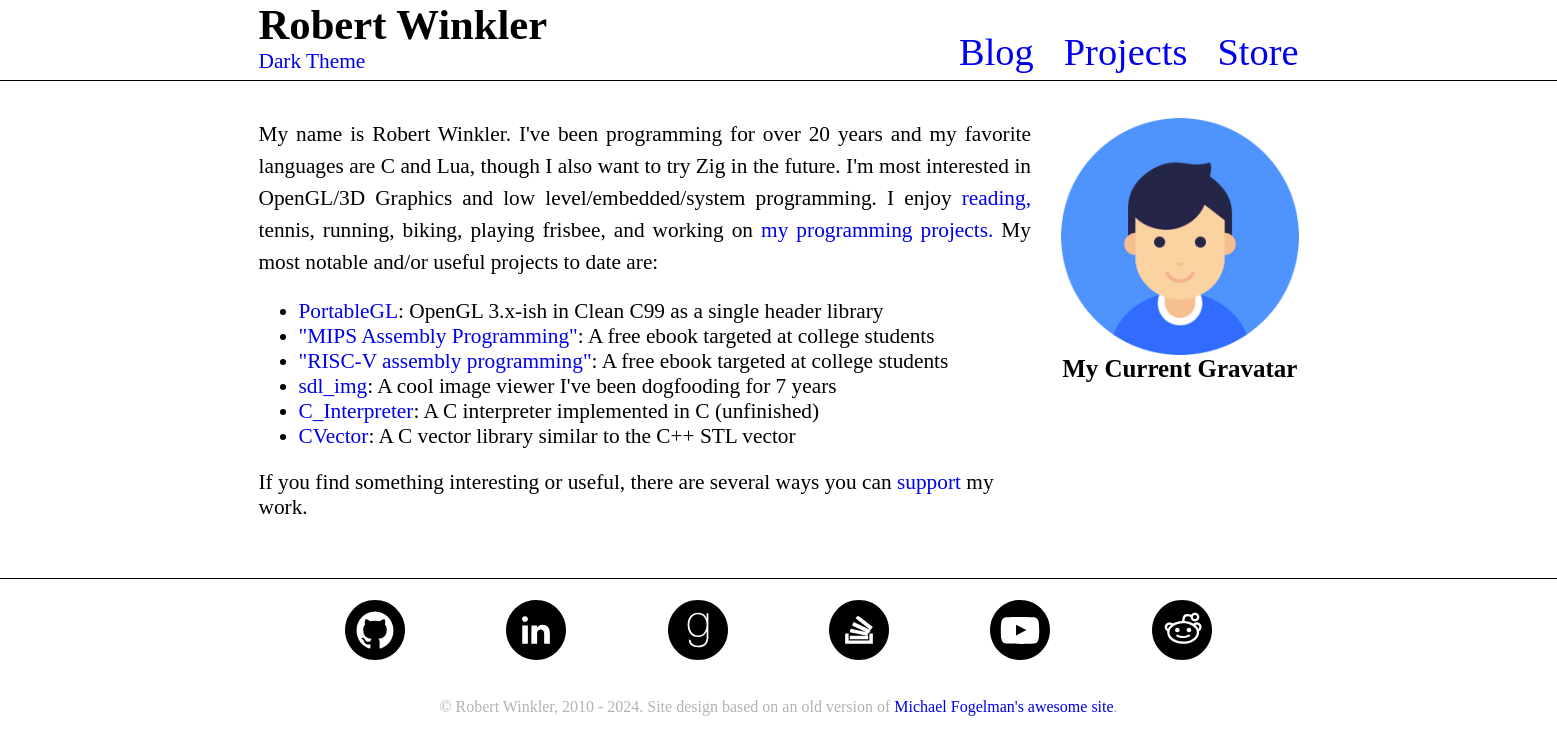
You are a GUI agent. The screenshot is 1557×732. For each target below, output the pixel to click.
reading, (996, 198)
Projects (1126, 52)
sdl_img (333, 386)
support (929, 482)
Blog (996, 52)
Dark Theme (312, 61)
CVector (334, 436)
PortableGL (349, 311)
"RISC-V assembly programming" (445, 361)
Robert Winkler (403, 24)
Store (1257, 52)
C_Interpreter (356, 411)
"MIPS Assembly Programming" (438, 336)
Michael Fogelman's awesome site (1003, 706)
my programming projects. (877, 230)
